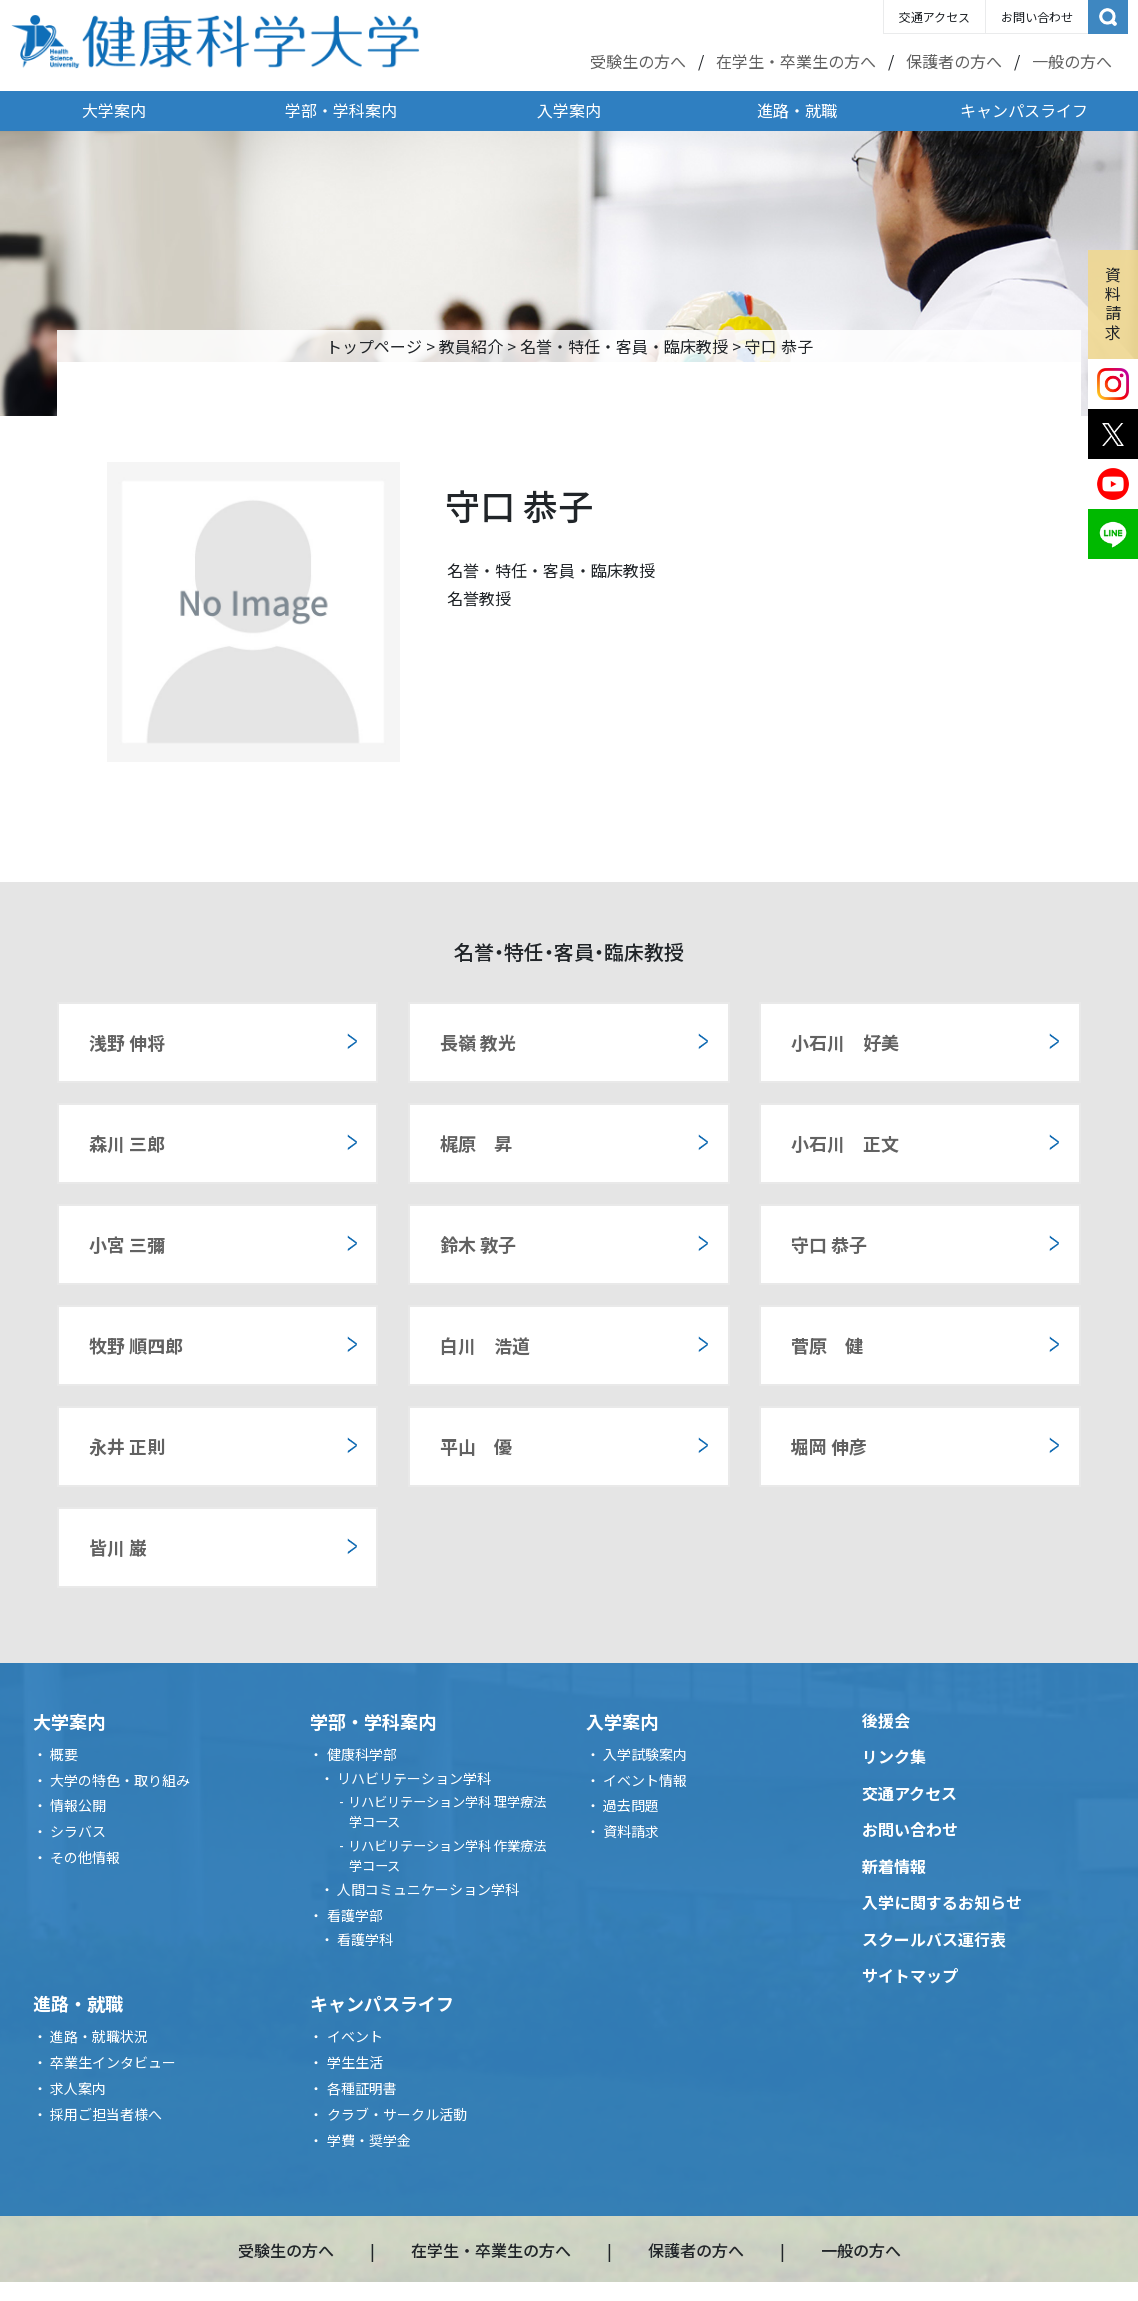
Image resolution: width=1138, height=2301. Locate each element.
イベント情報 (645, 1780)
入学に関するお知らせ (942, 1902)
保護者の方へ (954, 61)
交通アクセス (934, 16)
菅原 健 (827, 1345)
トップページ (374, 346)
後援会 (886, 1720)
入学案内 (569, 110)
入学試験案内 (645, 1754)
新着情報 (894, 1866)
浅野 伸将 (127, 1042)
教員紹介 (471, 346)
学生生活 (355, 2062)
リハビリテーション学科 (414, 1778)
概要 (64, 1754)
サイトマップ (910, 1975)
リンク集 (894, 1756)
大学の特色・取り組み (120, 1780)
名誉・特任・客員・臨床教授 (624, 346)
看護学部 (355, 1915)
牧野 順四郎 (136, 1345)
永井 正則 (127, 1446)
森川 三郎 (127, 1143)
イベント (355, 2036)
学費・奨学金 (369, 2140)
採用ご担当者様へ (106, 2114)
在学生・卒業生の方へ (796, 61)
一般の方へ (1072, 61)
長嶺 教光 (478, 1042)
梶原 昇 (476, 1143)
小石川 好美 (845, 1042)
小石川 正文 (845, 1143)
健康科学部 (362, 1754)
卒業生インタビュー (113, 2062)
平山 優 (476, 1446)
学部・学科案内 (341, 110)
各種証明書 (362, 2088)
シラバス (78, 1831)
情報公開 (78, 1805)
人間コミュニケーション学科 (428, 1889)
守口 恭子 (829, 1244)
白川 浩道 (485, 1345)
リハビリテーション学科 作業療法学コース (447, 1855)
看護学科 (365, 1939)
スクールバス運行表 (934, 1939)
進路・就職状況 (99, 2036)
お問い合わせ (1037, 16)
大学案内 (114, 110)
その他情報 (85, 1857)
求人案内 (78, 2088)
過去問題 (631, 1805)
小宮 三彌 (127, 1244)
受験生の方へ (638, 61)
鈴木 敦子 (478, 1244)
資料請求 (1113, 303)
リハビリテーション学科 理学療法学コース (447, 1811)
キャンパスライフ (1024, 110)
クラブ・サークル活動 (397, 2114)
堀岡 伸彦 (829, 1446)
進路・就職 (797, 110)
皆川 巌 (118, 1547)
